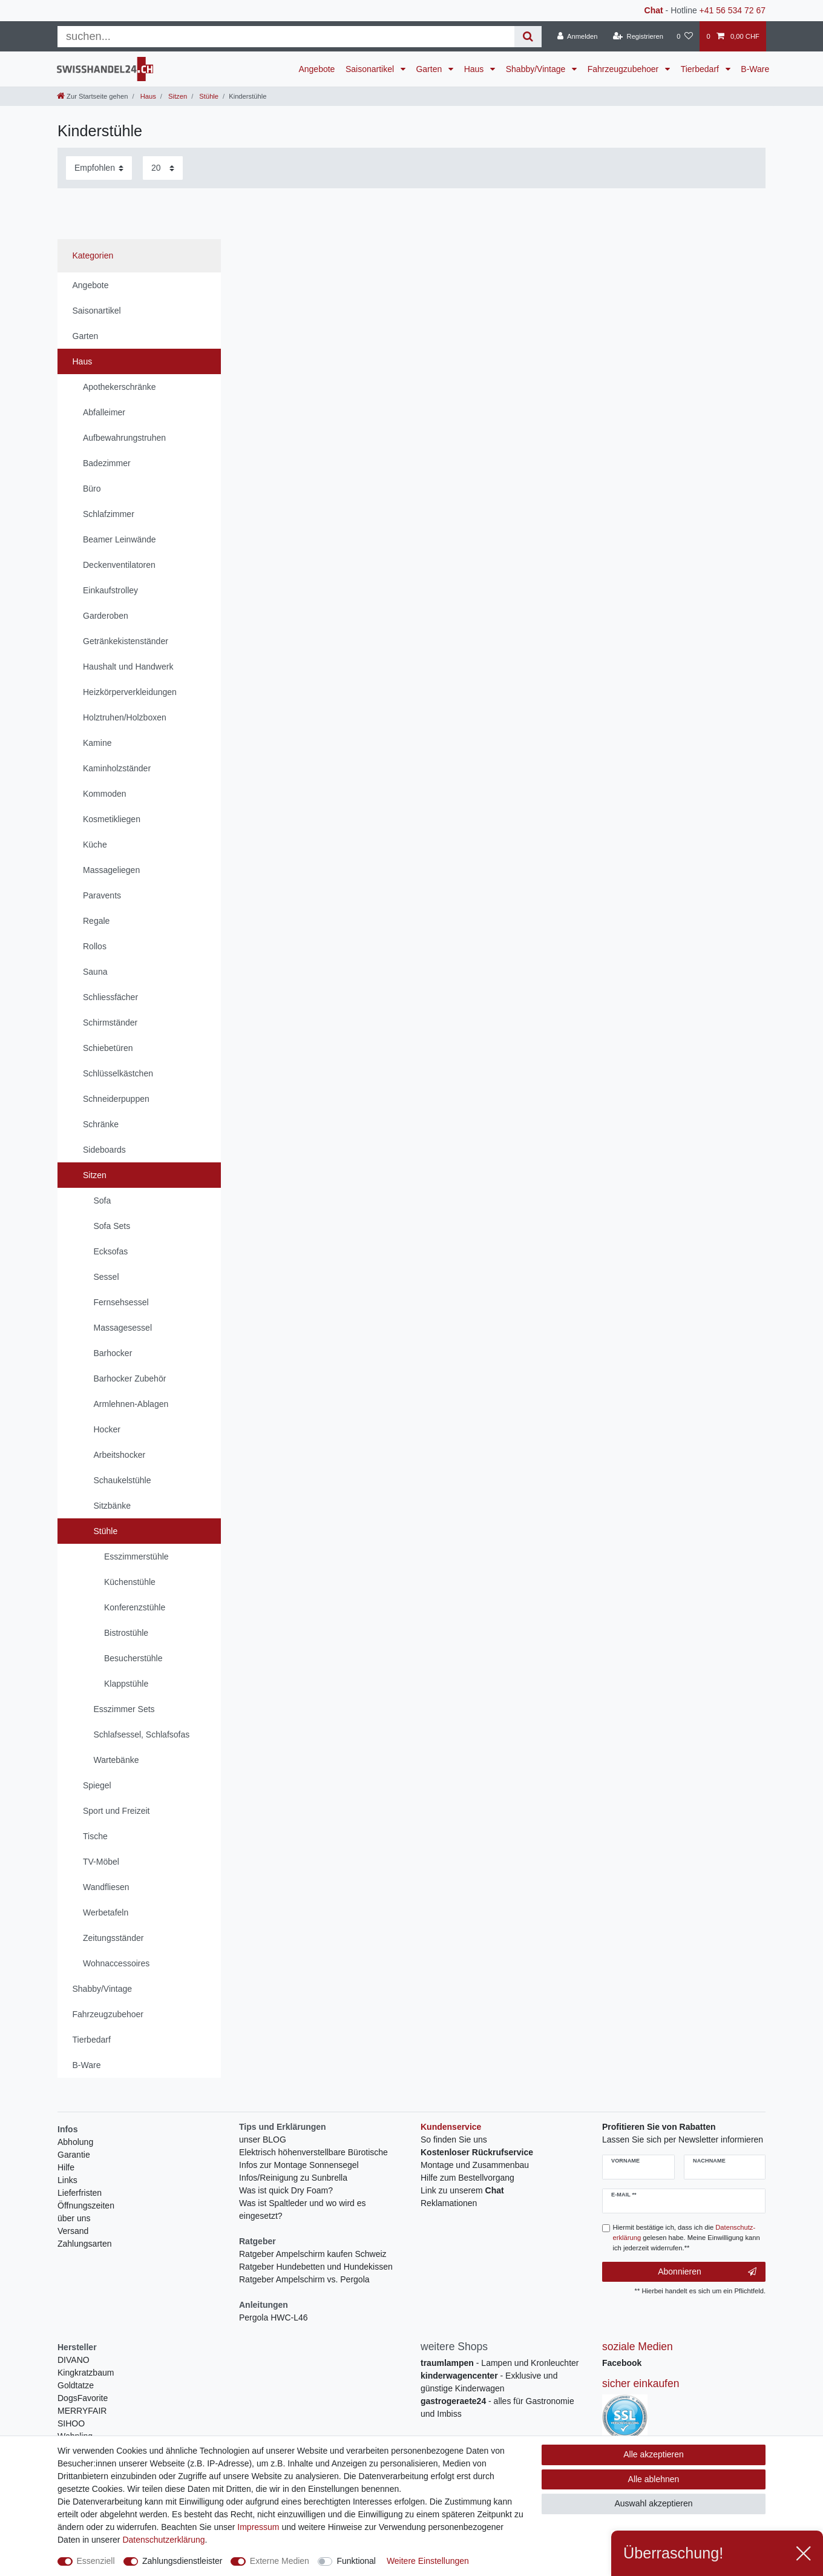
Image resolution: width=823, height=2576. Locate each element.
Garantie (73, 2154)
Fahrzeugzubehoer (624, 69)
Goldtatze (75, 2385)
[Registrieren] (638, 36)
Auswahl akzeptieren (653, 2503)
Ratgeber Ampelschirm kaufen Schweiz (313, 2254)
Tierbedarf (701, 69)
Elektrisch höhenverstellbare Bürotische (313, 2152)
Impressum (258, 2527)
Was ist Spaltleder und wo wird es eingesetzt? (302, 2209)
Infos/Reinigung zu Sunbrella (293, 2177)
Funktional (356, 2561)
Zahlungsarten (84, 2243)
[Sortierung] (99, 168)
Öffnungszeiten (85, 2205)
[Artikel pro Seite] (163, 168)
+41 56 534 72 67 (733, 10)
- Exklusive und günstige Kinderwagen (489, 2382)
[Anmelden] (578, 36)
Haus (475, 69)
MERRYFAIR (82, 2411)
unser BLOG (262, 2139)
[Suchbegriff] (285, 36)
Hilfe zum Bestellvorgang (467, 2177)
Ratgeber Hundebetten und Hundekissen (316, 2266)
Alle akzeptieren (653, 2454)
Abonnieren (707, 2272)
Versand (72, 2231)
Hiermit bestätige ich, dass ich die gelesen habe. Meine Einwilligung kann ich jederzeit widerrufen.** (686, 2238)
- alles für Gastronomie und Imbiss (497, 2407)
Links (67, 2180)
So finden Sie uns (454, 2139)
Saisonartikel (371, 69)
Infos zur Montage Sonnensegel (299, 2165)
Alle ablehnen (654, 2479)
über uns (73, 2218)
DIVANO (73, 2360)
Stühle (207, 96)
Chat (653, 10)
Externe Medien (279, 2561)
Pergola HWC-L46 (273, 2317)
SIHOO (71, 2423)
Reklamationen (449, 2203)
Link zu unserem (462, 2190)
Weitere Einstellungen (428, 2561)
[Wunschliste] (685, 36)
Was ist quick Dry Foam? (286, 2190)
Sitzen (176, 96)
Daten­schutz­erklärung (163, 2540)
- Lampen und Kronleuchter (500, 2363)
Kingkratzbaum (85, 2372)
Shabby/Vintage (537, 69)
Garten (430, 69)
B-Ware (755, 69)
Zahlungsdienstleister (182, 2561)
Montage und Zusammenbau (475, 2165)
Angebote (316, 69)
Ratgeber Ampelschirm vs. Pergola (304, 2279)
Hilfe (65, 2167)
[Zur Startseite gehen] (92, 96)
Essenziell (96, 2561)
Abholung (75, 2142)
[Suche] (528, 36)
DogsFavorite (82, 2398)
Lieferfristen (79, 2193)
